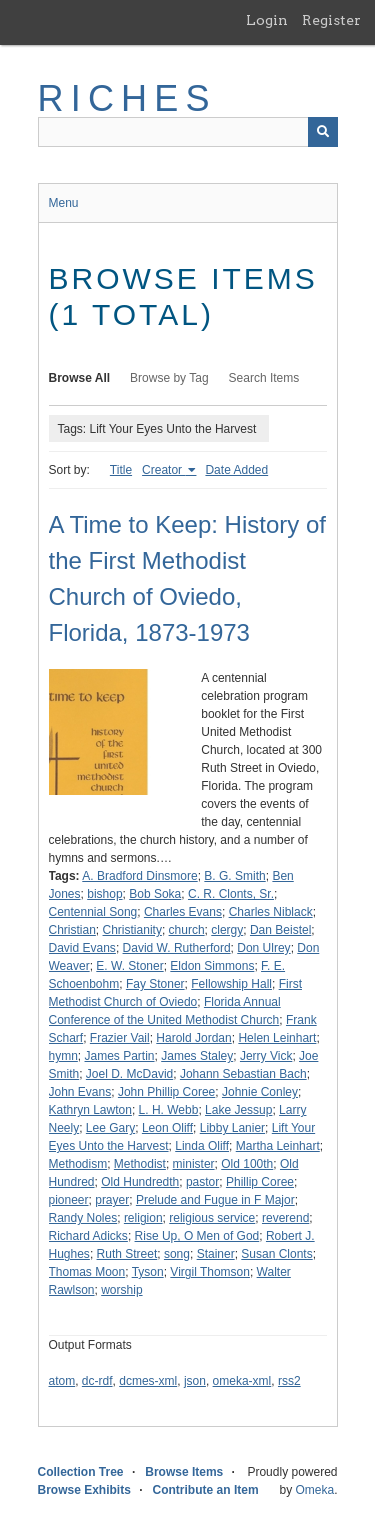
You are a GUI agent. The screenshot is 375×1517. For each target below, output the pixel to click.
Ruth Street (127, 1254)
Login (267, 20)
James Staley (197, 1056)
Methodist (140, 1164)
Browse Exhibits (84, 1490)
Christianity (132, 930)
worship (121, 1290)
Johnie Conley (260, 1092)
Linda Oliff (202, 1146)
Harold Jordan (193, 1038)
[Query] (188, 132)
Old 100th (247, 1164)
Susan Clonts (276, 1254)
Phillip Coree (260, 1182)
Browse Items (184, 1472)
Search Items (264, 378)
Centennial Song (93, 912)
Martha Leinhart (278, 1146)
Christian (72, 930)
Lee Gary (110, 1128)
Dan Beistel (280, 930)
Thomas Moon (87, 1272)
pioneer (69, 1200)
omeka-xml (242, 1381)
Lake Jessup (238, 1110)
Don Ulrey (263, 948)
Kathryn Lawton (90, 1110)
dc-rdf (97, 1381)
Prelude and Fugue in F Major (215, 1200)
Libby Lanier (232, 1128)
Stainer (216, 1254)
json (195, 1381)
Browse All (80, 378)
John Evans (80, 1092)
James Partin (120, 1056)
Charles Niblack (271, 912)
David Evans (82, 948)
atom (62, 1381)
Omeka (314, 1490)
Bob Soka (155, 894)
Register (331, 20)
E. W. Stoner (129, 966)
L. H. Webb (169, 1110)
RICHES (127, 98)
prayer (112, 1200)
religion (143, 1218)
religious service (212, 1218)
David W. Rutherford (177, 948)
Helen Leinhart (277, 1038)
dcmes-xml (148, 1381)
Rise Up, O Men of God (197, 1236)
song (177, 1254)
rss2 (289, 1381)
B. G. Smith (234, 876)
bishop (104, 894)
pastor (202, 1182)
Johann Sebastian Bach (243, 1074)
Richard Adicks (88, 1236)
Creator (163, 470)
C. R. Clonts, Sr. (231, 894)
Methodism (78, 1164)
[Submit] (323, 132)
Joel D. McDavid (129, 1074)
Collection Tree (81, 1472)
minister (194, 1164)
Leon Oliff (167, 1128)
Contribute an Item (206, 1490)
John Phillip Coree (166, 1092)
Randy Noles (83, 1218)
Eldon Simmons (212, 966)
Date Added (236, 470)
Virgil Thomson (210, 1272)
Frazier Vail (120, 1038)
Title (121, 470)
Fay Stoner (155, 984)
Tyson (148, 1272)
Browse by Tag (169, 378)
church (187, 930)
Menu (64, 203)
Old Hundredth (140, 1182)
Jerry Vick (266, 1056)
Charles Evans (183, 912)
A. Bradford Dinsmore (139, 876)
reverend (285, 1218)
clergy (227, 930)
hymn (63, 1056)
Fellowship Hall (231, 984)
